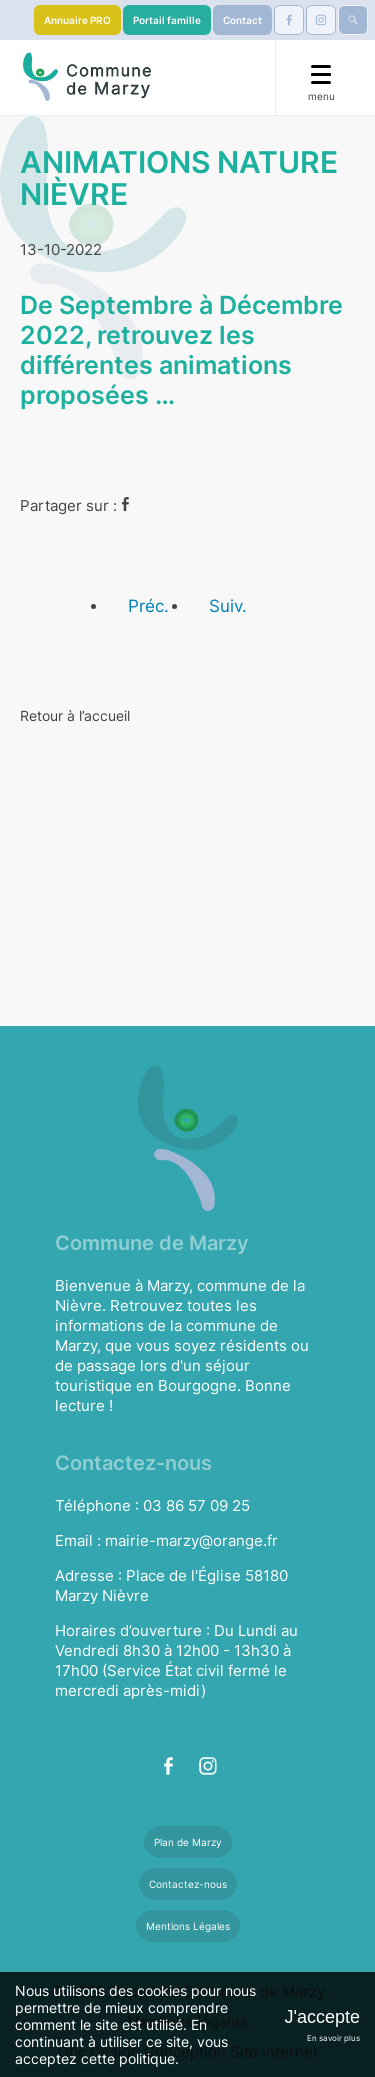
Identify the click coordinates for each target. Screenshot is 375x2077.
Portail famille (167, 20)
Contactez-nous (188, 1884)
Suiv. (228, 606)
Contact (242, 20)
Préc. (148, 606)
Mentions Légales (188, 1926)
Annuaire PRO (77, 20)
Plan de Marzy (188, 1842)
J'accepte (322, 2017)
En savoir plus (333, 2038)
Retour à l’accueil (75, 715)
